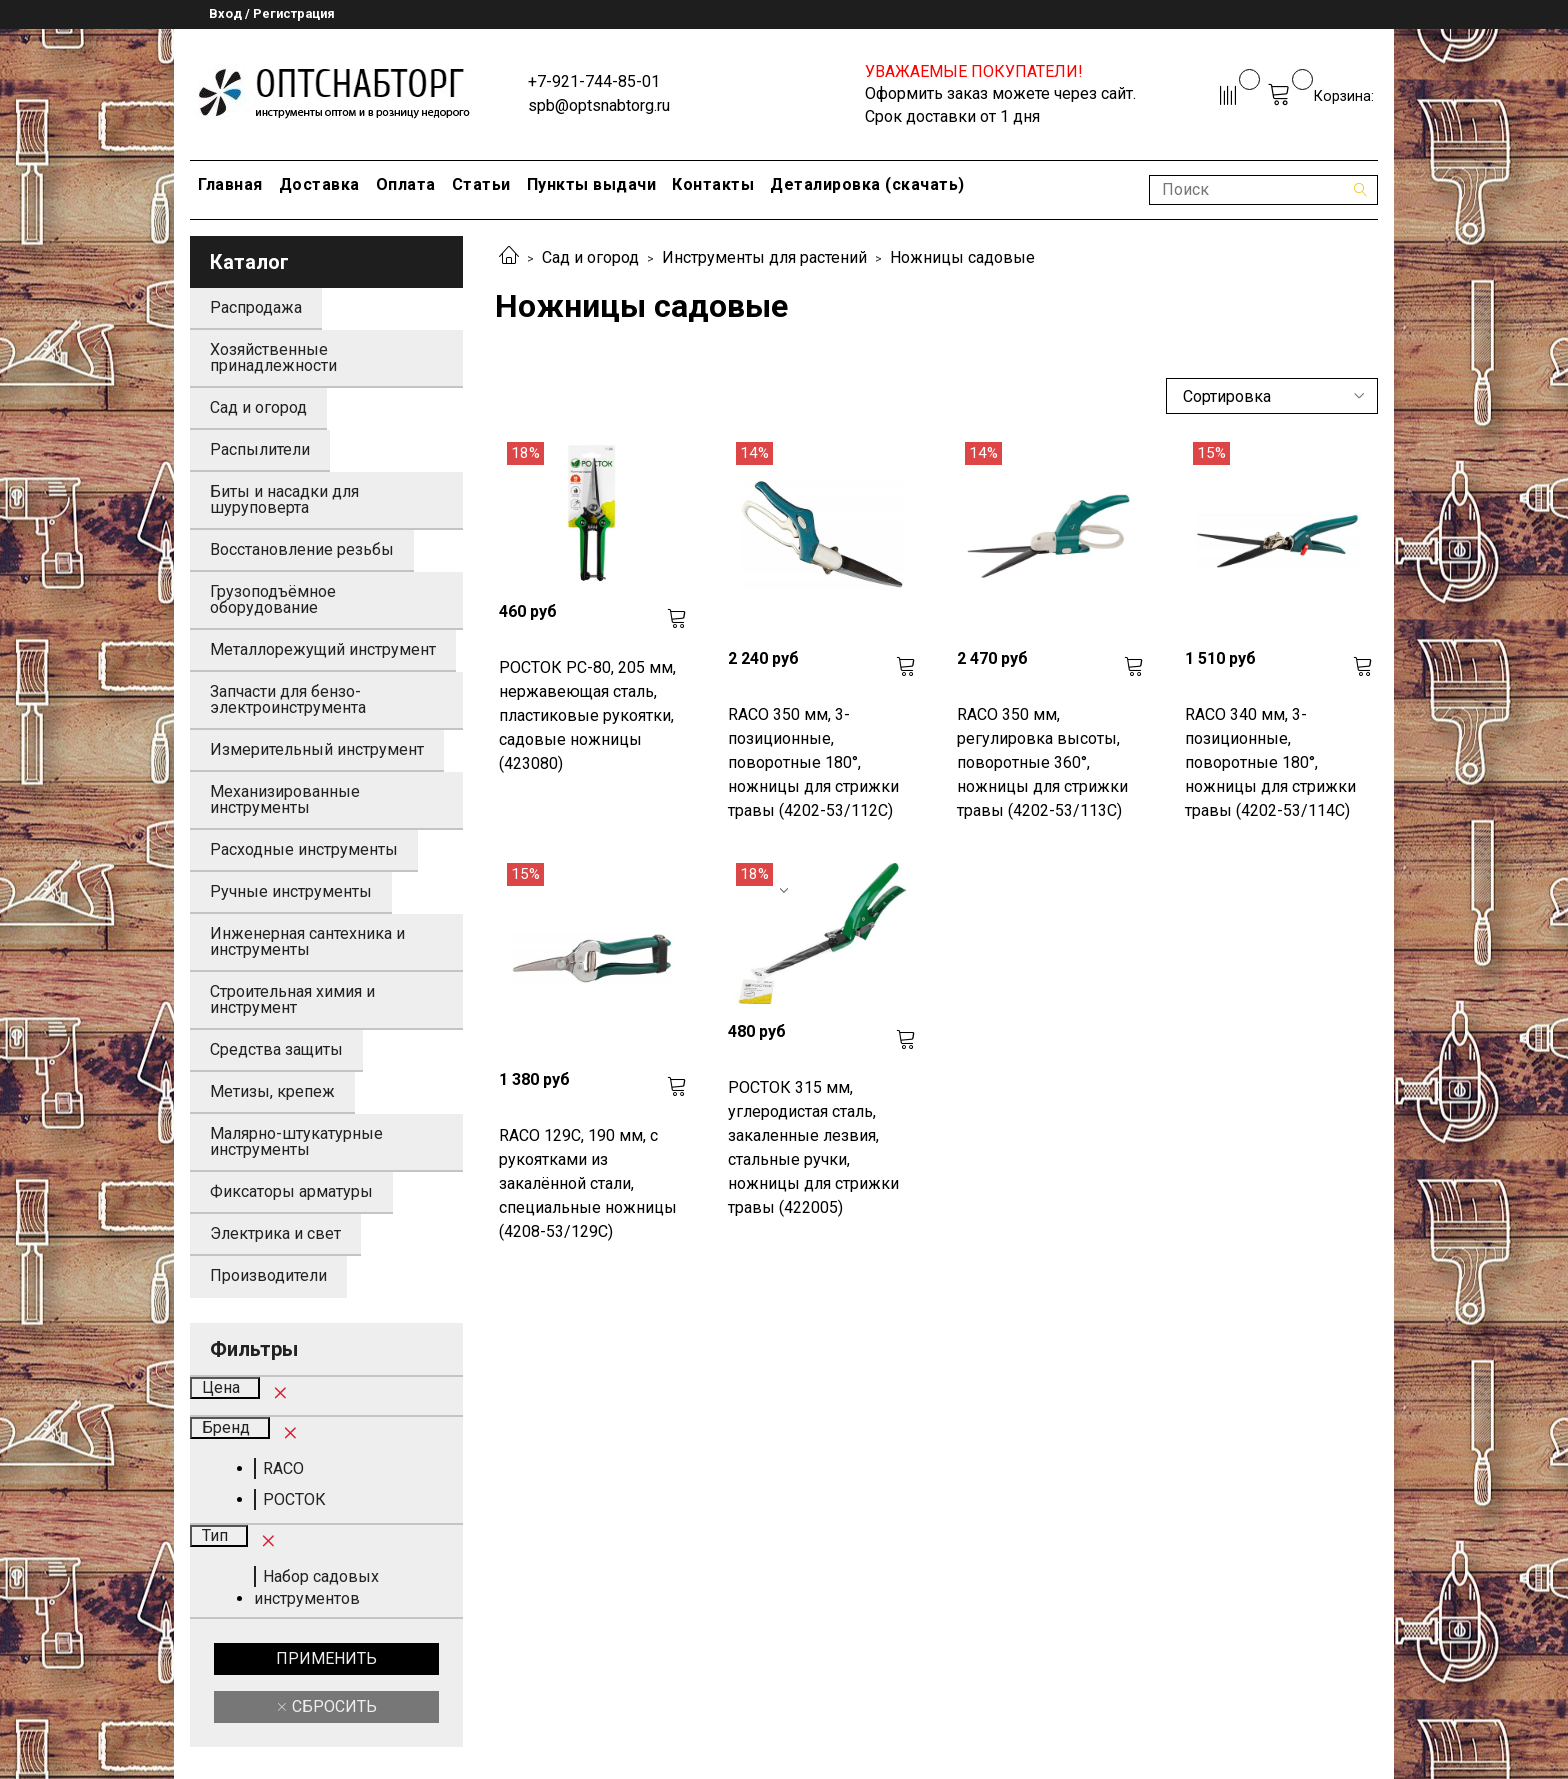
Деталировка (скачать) (867, 184)
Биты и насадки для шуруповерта (284, 499)
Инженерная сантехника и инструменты (307, 941)
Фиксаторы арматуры (291, 1191)
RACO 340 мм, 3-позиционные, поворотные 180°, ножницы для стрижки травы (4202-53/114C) (1270, 762)
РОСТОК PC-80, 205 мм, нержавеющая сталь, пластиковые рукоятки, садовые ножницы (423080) (587, 715)
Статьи (481, 184)
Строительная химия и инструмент (292, 999)
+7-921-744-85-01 (594, 81)
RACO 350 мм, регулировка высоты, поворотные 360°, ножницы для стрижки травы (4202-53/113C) (1042, 762)
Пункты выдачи (592, 184)
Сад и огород (590, 257)
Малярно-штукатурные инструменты (296, 1141)
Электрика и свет (275, 1233)
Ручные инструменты (291, 891)
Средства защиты (276, 1049)
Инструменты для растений (764, 257)
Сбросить (332, 1706)
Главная (230, 184)
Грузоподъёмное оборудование (273, 599)
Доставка (319, 184)
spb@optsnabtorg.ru (599, 105)
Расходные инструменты (304, 849)
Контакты (713, 184)
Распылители (260, 449)
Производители (268, 1275)
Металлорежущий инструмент (323, 649)
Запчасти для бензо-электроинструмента (288, 699)
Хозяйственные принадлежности (273, 357)
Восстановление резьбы (302, 549)
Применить (326, 1658)
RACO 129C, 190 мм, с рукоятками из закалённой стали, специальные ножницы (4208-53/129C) (588, 1183)
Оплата (406, 184)
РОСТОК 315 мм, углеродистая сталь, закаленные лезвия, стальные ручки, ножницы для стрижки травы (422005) (813, 1147)
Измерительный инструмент (317, 749)
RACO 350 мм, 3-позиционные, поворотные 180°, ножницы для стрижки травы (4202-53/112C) (813, 762)
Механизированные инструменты (285, 799)
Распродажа (256, 307)
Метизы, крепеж (272, 1091)
